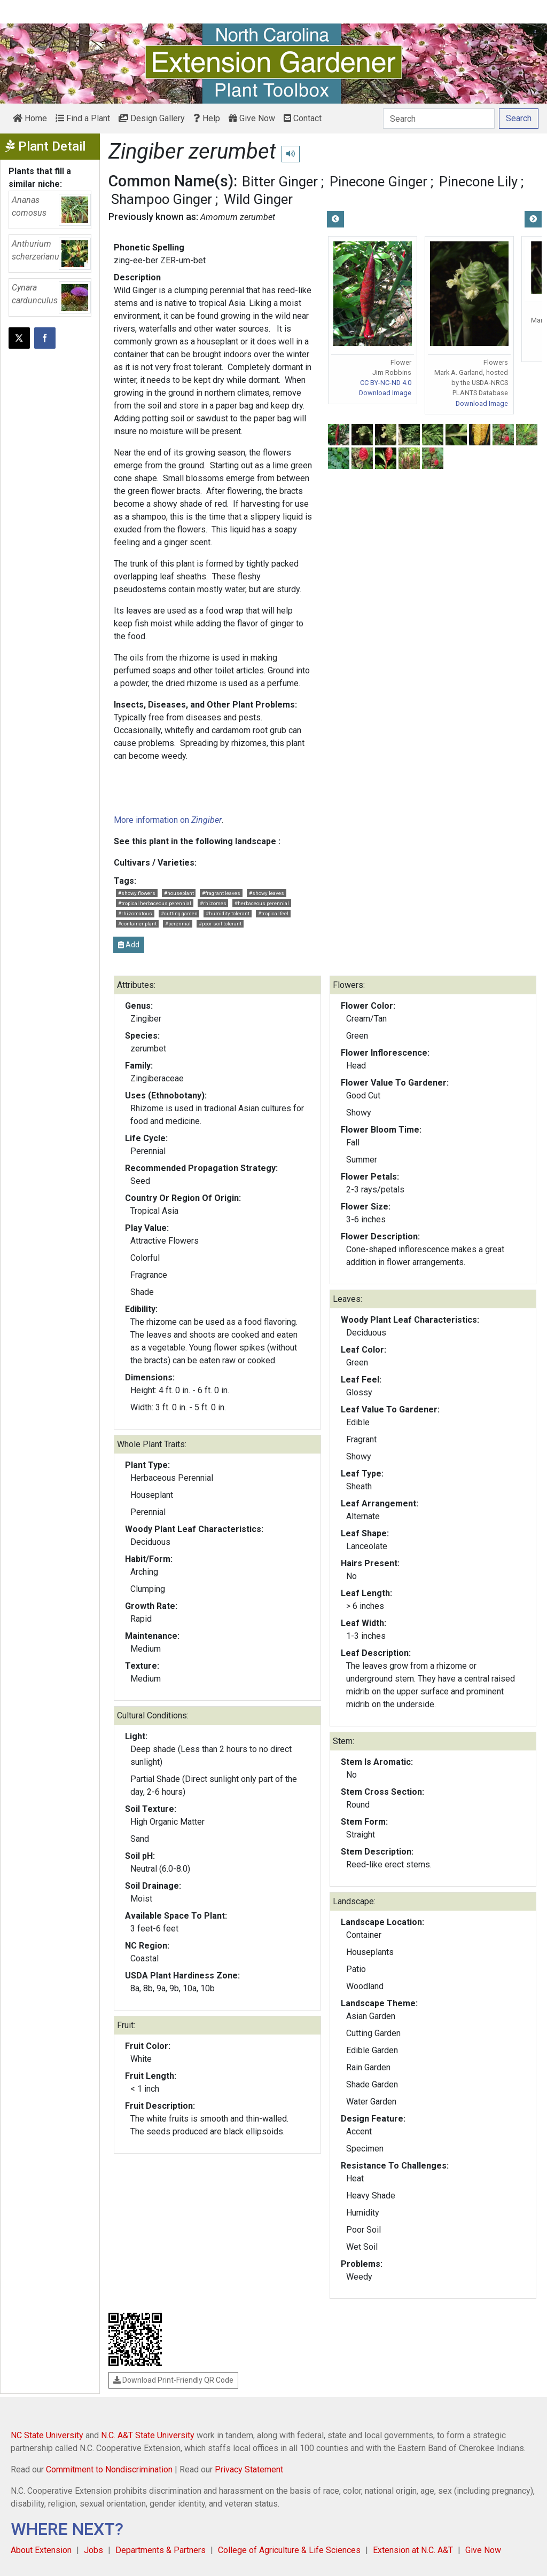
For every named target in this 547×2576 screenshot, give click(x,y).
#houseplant (179, 893)
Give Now (252, 118)
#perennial (178, 923)
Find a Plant (83, 118)
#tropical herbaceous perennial (154, 903)
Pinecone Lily (478, 182)
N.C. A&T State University (147, 2435)
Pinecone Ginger (378, 182)
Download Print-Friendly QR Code (173, 2380)
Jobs (93, 2550)
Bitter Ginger (280, 182)
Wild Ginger (258, 199)
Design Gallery (152, 118)
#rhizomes (213, 903)
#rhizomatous (135, 913)
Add (128, 944)
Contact (303, 118)
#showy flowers (136, 893)
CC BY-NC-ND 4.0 (385, 383)
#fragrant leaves (221, 893)
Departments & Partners (160, 2550)
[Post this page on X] (19, 338)
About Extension (41, 2550)
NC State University (47, 2435)
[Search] (439, 118)
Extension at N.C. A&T (413, 2550)
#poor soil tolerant (220, 923)
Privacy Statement (249, 2469)
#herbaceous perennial (262, 903)
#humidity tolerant (227, 913)
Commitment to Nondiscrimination (109, 2469)
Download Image (385, 393)
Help (206, 118)
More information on (168, 820)
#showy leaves (266, 893)
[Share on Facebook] (45, 338)
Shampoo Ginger (161, 199)
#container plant (137, 923)
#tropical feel (273, 913)
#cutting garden (179, 913)
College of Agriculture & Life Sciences (289, 2550)
